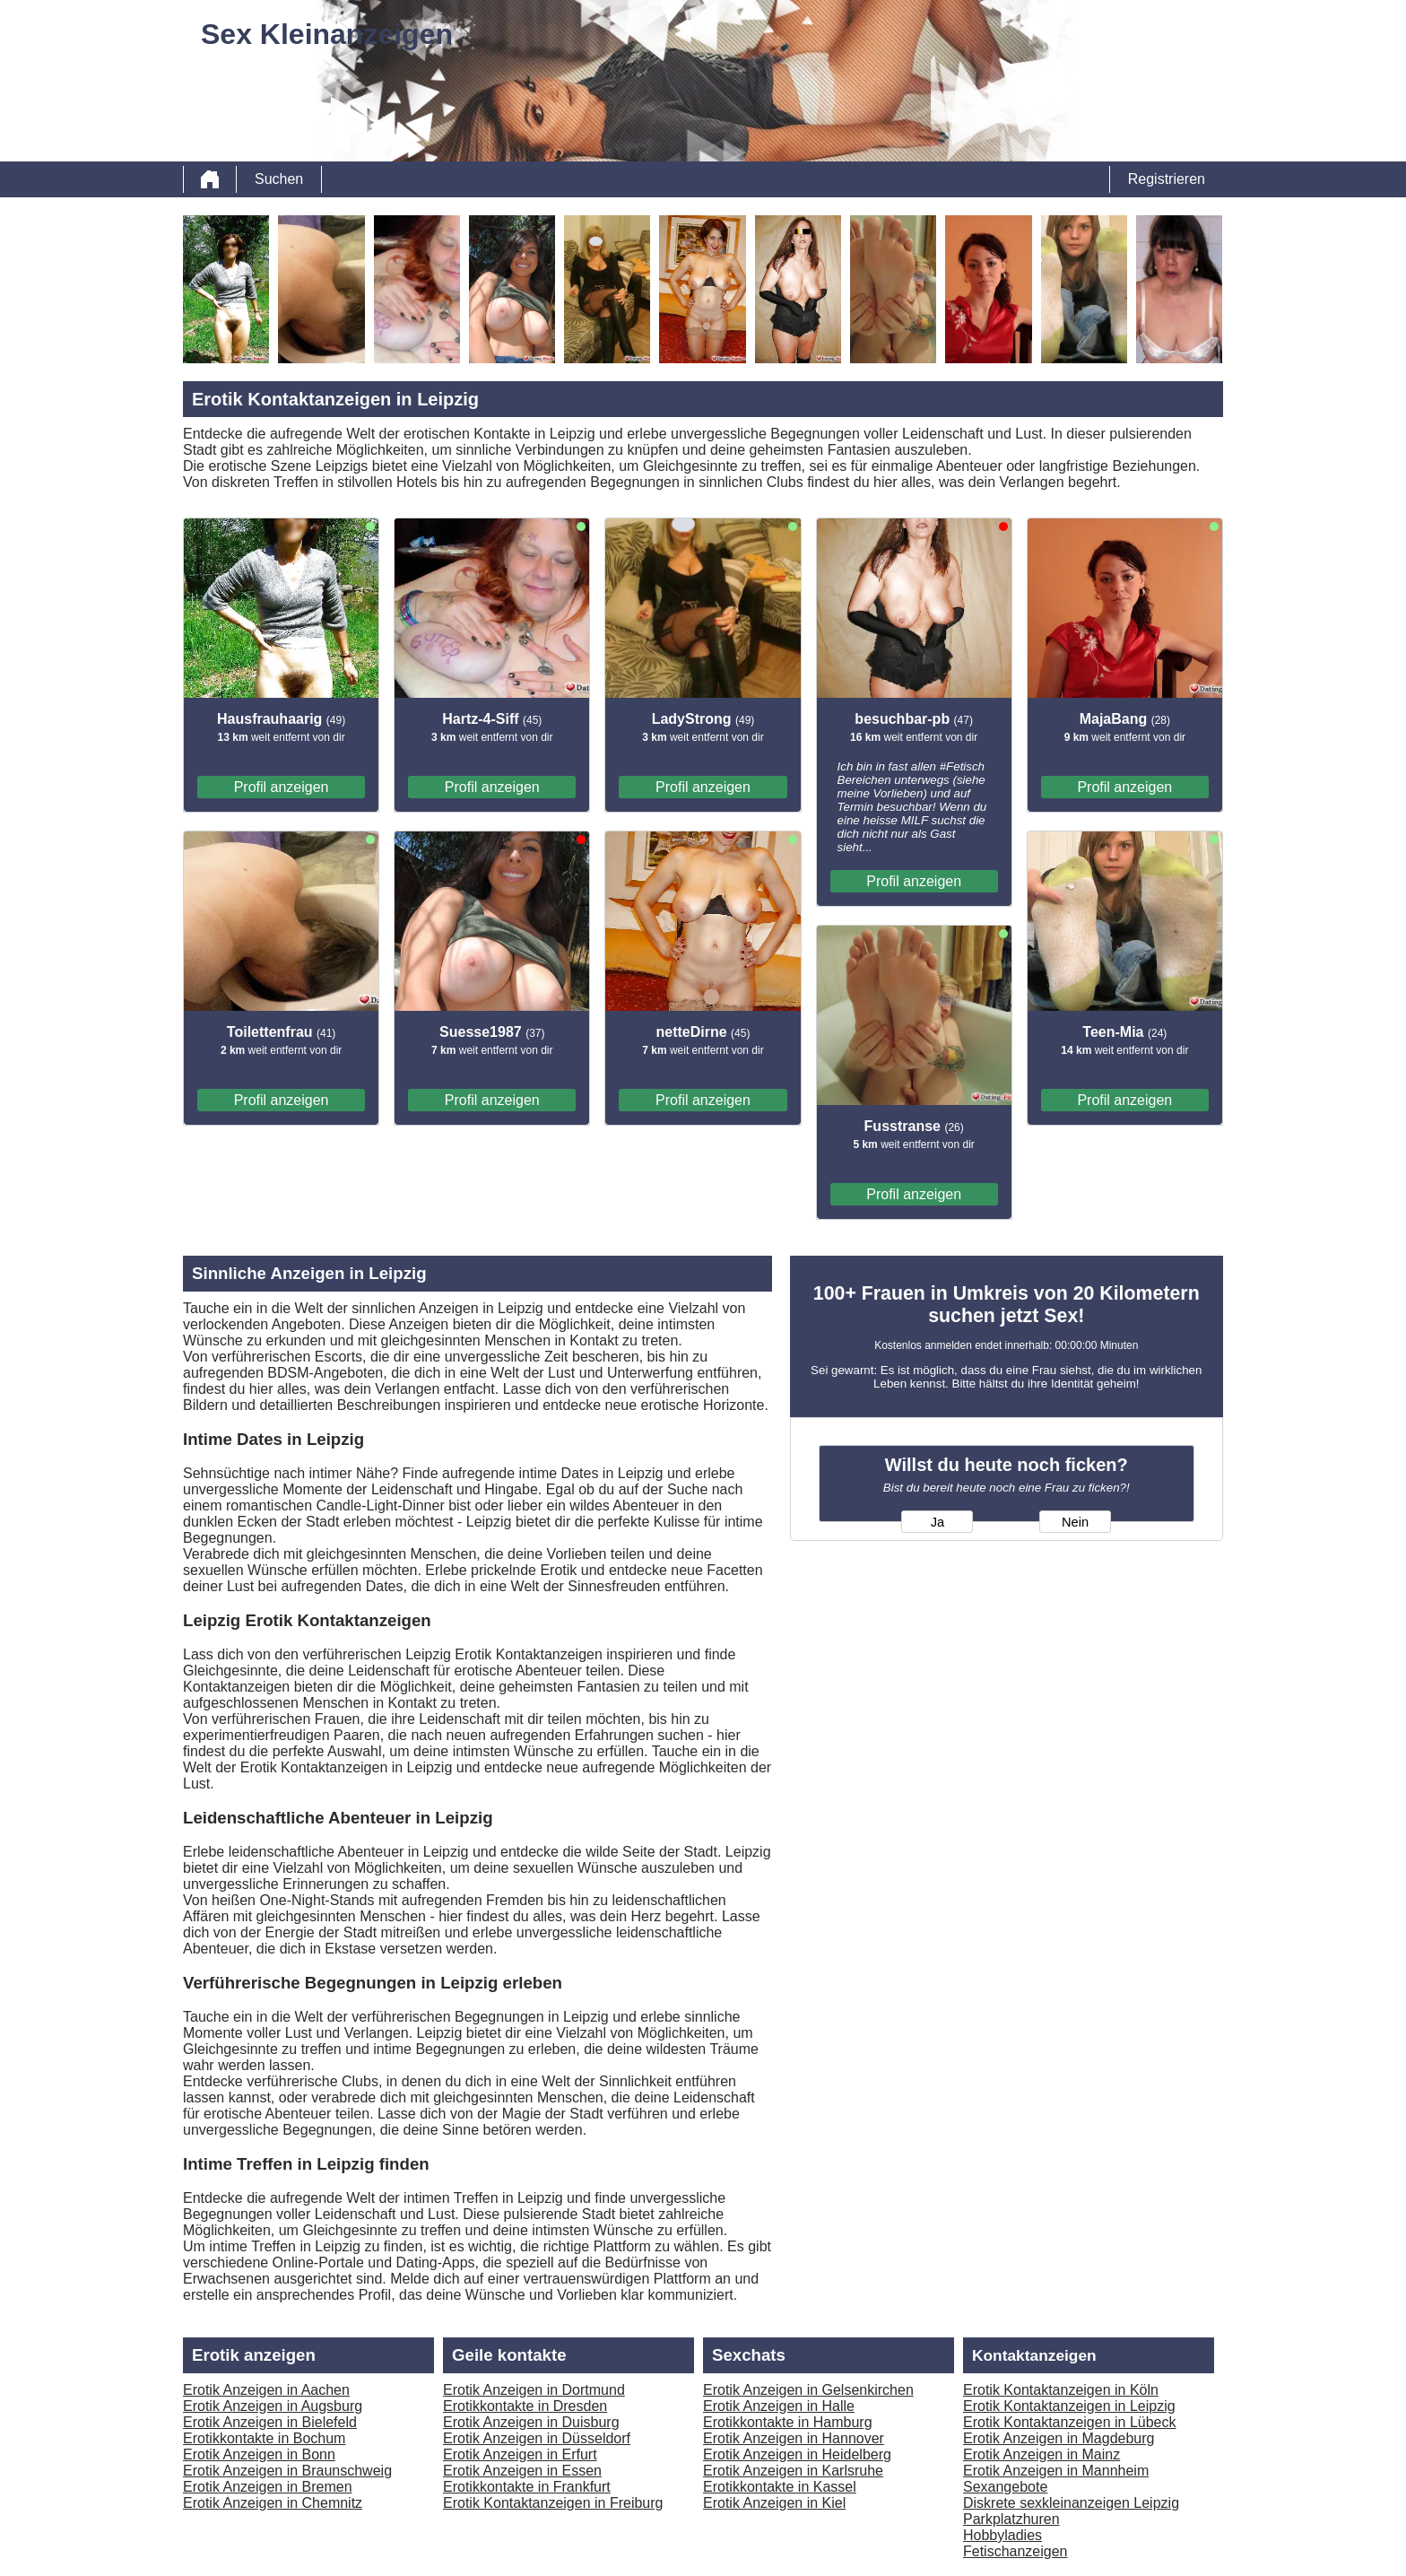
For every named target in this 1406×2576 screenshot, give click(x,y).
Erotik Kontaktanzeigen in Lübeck (1069, 2422)
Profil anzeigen (281, 787)
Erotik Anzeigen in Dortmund (534, 2390)
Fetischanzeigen (1015, 2551)
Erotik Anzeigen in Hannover (793, 2438)
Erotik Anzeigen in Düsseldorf (536, 2438)
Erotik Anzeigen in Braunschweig (287, 2470)
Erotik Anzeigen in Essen (522, 2470)
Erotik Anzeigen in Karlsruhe (793, 2470)
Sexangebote (1005, 2486)
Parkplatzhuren (1011, 2519)
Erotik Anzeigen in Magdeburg (1058, 2438)
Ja (937, 1522)
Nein (1075, 1522)
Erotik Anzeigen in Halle (779, 2406)
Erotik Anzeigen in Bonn (259, 2454)
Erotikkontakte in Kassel (779, 2486)
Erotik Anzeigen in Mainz (1041, 2454)
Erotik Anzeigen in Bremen (267, 2486)
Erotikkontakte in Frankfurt (527, 2486)
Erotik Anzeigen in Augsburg (272, 2406)
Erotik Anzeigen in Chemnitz (272, 2503)
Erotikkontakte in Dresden (525, 2406)
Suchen (279, 179)
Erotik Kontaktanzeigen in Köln (1061, 2390)
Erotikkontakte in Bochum (264, 2438)
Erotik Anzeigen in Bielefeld (270, 2422)
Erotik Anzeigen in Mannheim (1056, 2470)
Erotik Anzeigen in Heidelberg (797, 2454)
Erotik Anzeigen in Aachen (266, 2390)
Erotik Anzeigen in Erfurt (520, 2454)
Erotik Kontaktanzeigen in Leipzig (1069, 2406)
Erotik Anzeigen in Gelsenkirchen (808, 2390)
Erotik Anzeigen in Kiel (774, 2503)
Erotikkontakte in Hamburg (787, 2422)
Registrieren (1166, 179)
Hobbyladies (1002, 2535)
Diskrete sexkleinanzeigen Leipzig (1071, 2503)
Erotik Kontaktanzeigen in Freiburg (553, 2503)
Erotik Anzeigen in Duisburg (531, 2422)
